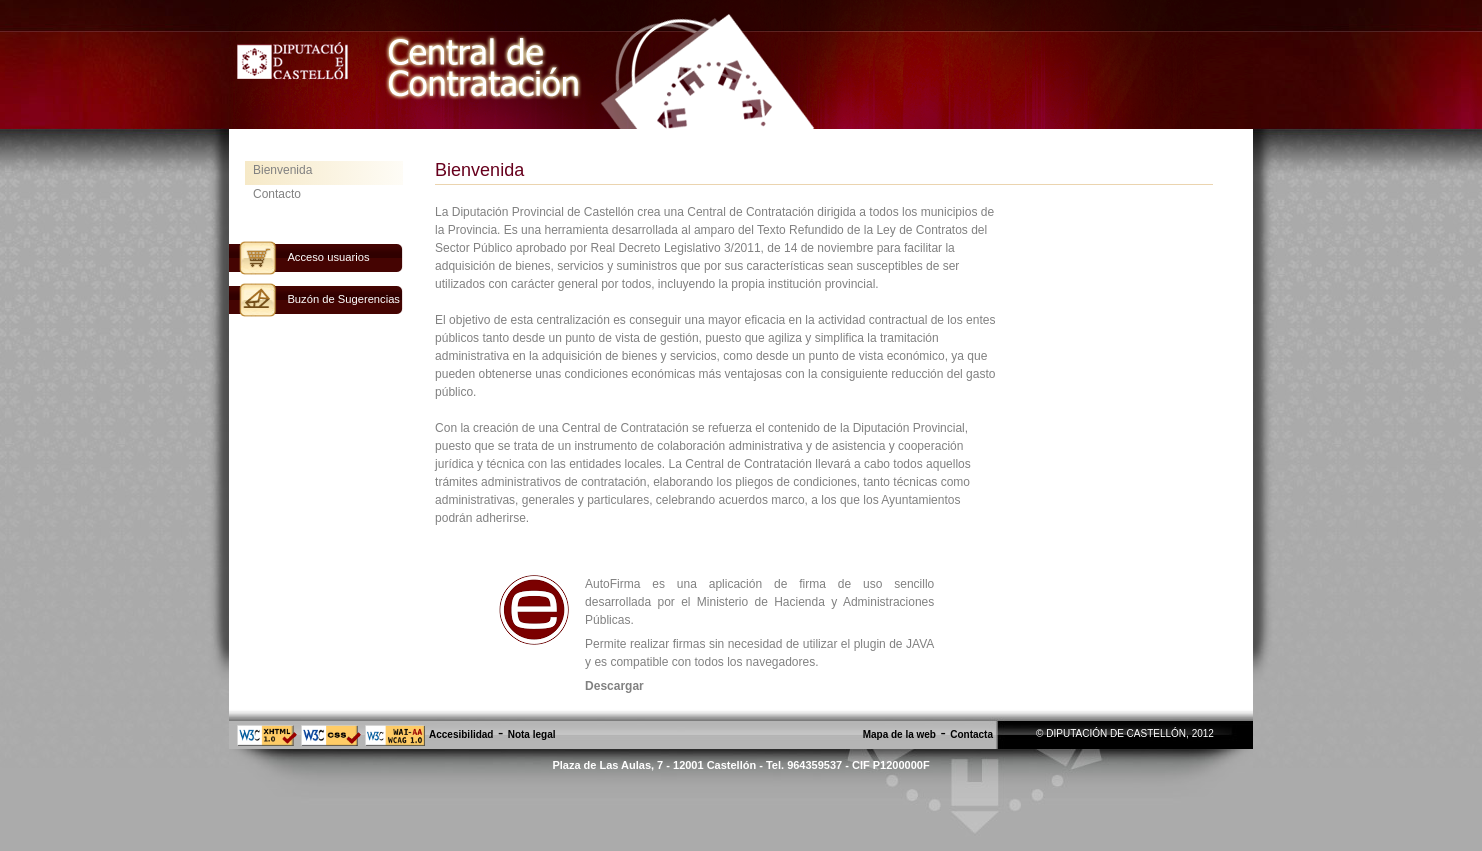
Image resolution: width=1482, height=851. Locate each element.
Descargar (614, 686)
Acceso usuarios (328, 257)
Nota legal (532, 734)
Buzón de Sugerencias (343, 299)
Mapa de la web (899, 734)
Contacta (971, 734)
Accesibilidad (461, 734)
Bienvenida (282, 170)
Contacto (277, 194)
